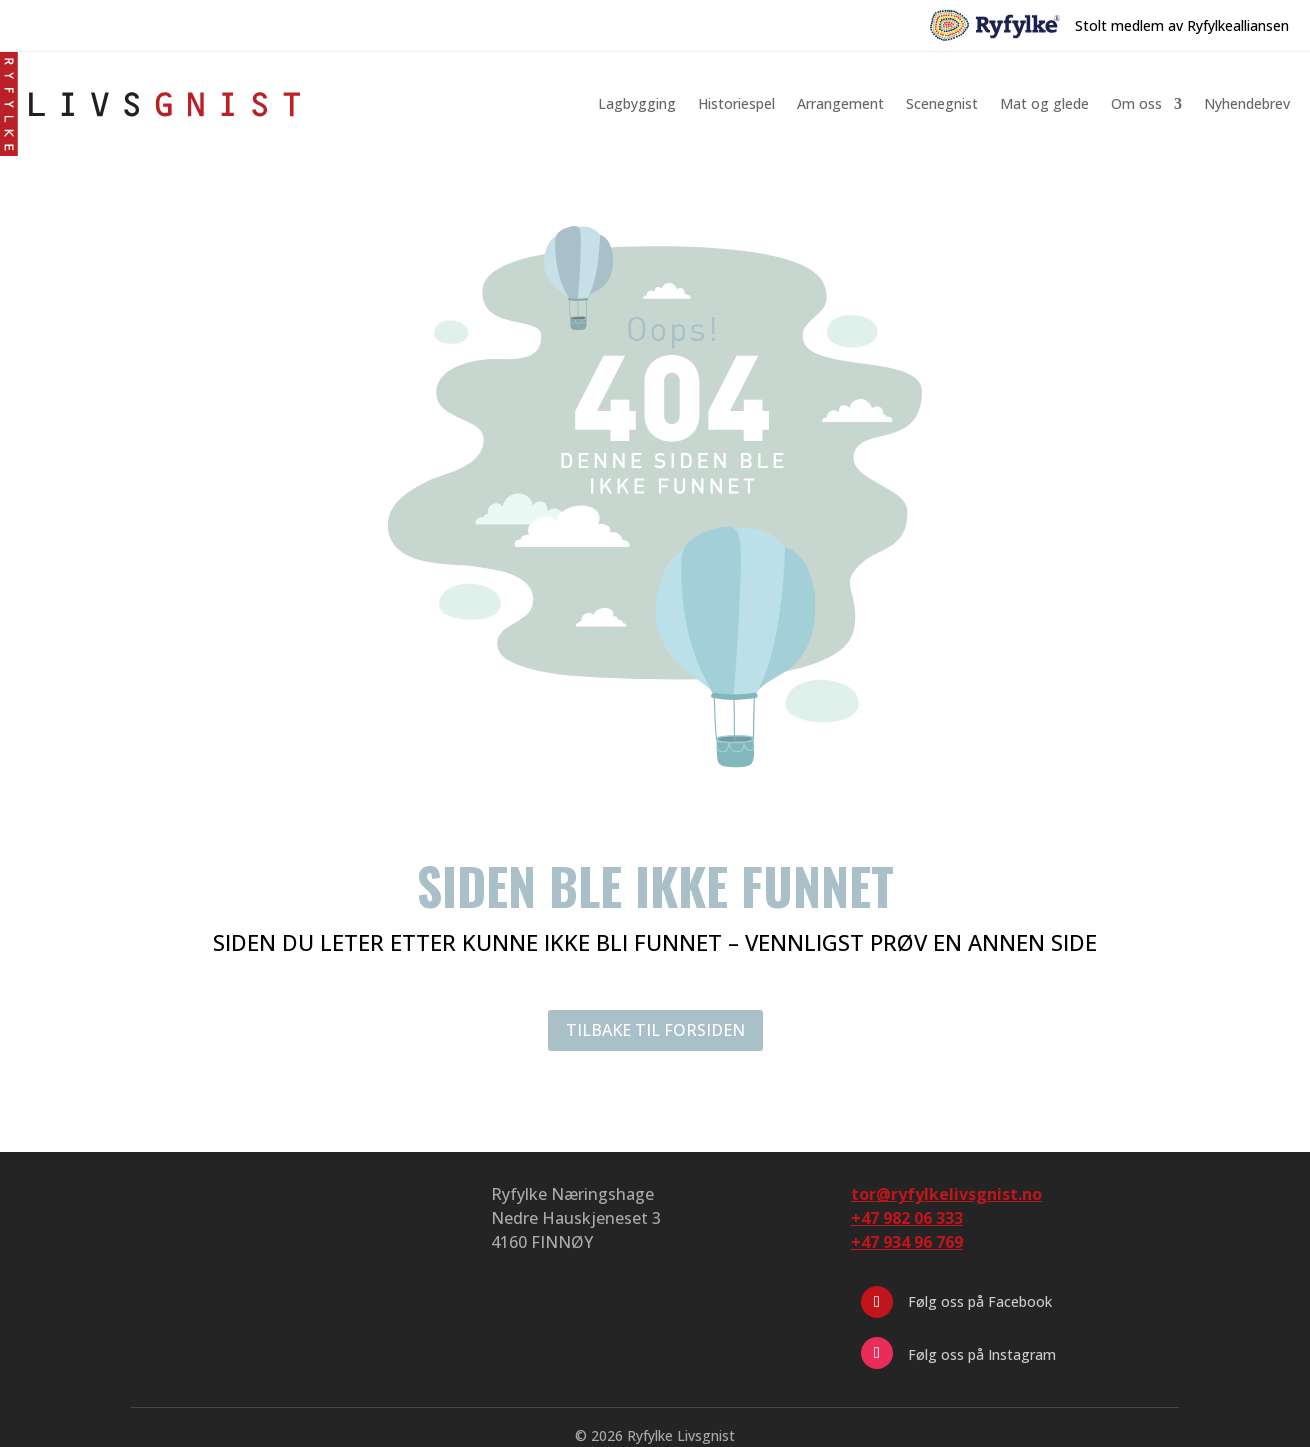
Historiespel (736, 103)
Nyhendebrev (1247, 103)
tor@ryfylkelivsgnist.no (946, 1194)
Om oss (1136, 103)
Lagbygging (637, 103)
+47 (907, 1242)
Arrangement (840, 103)
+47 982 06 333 (907, 1218)
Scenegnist (942, 103)
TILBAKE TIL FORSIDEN (655, 1030)
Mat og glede (1044, 103)
